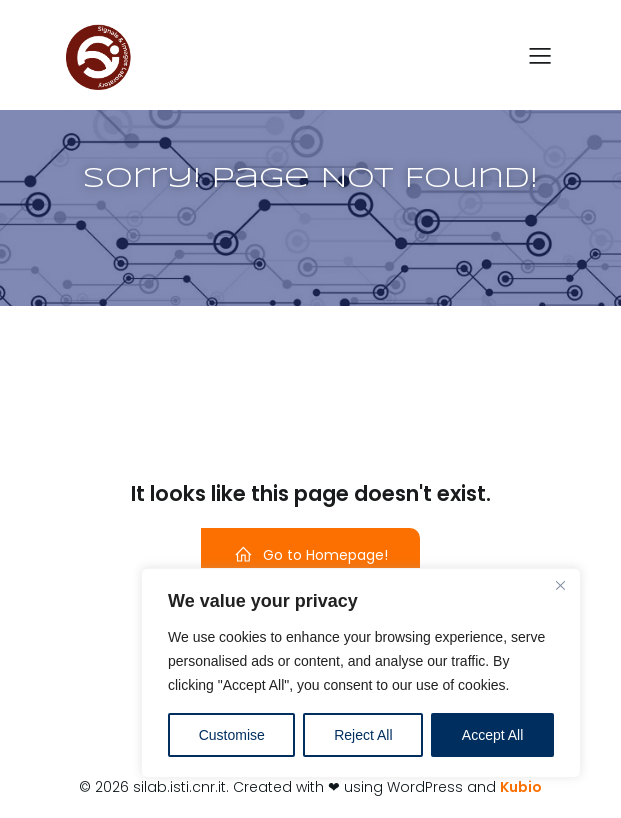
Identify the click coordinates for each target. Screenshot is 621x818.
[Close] (560, 585)
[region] (361, 673)
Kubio (521, 787)
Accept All (492, 735)
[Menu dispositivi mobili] (541, 55)
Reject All (363, 735)
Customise (232, 735)
